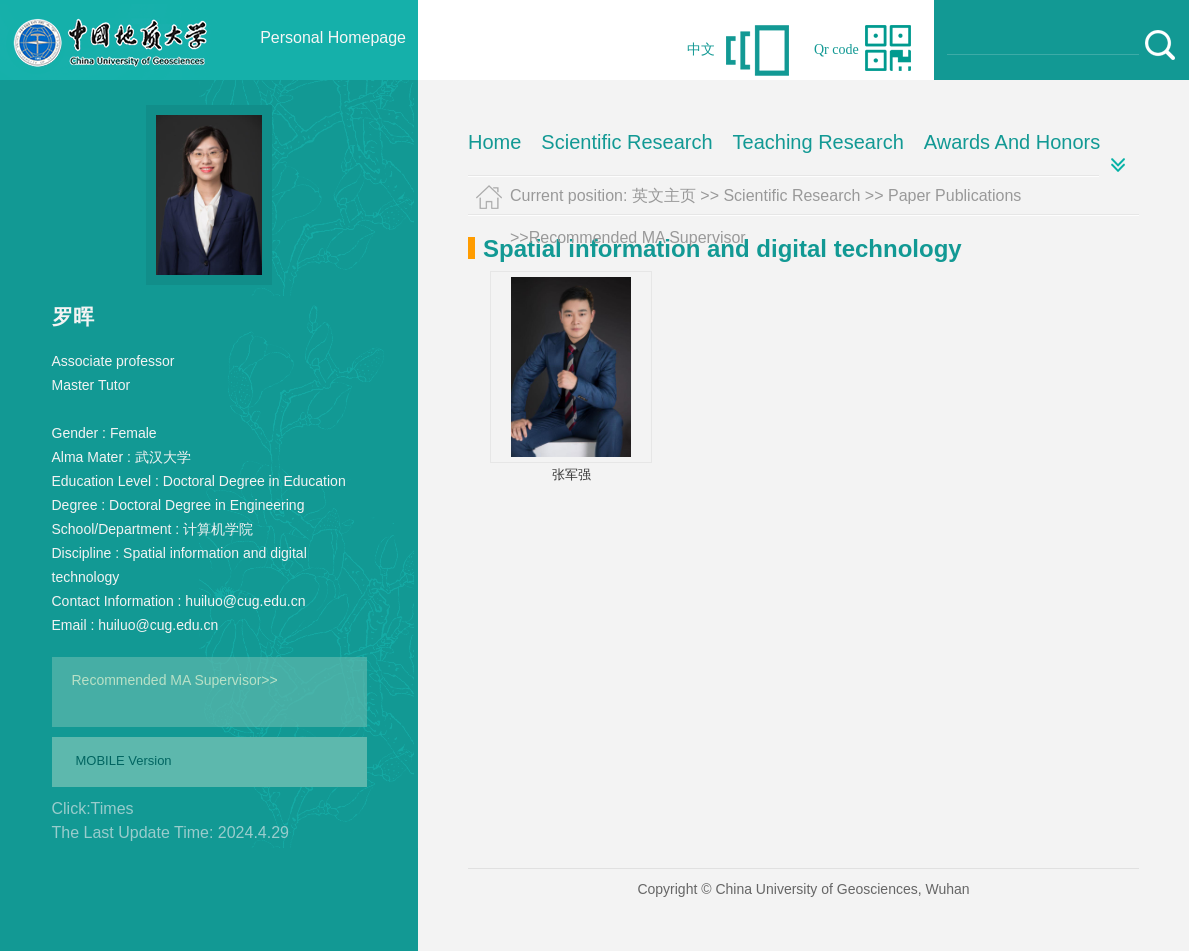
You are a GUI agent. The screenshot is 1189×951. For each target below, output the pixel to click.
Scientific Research (626, 142)
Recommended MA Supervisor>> (175, 680)
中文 (701, 49)
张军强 (571, 474)
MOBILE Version (124, 760)
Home (494, 142)
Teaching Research (818, 142)
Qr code (836, 49)
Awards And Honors (1012, 142)
